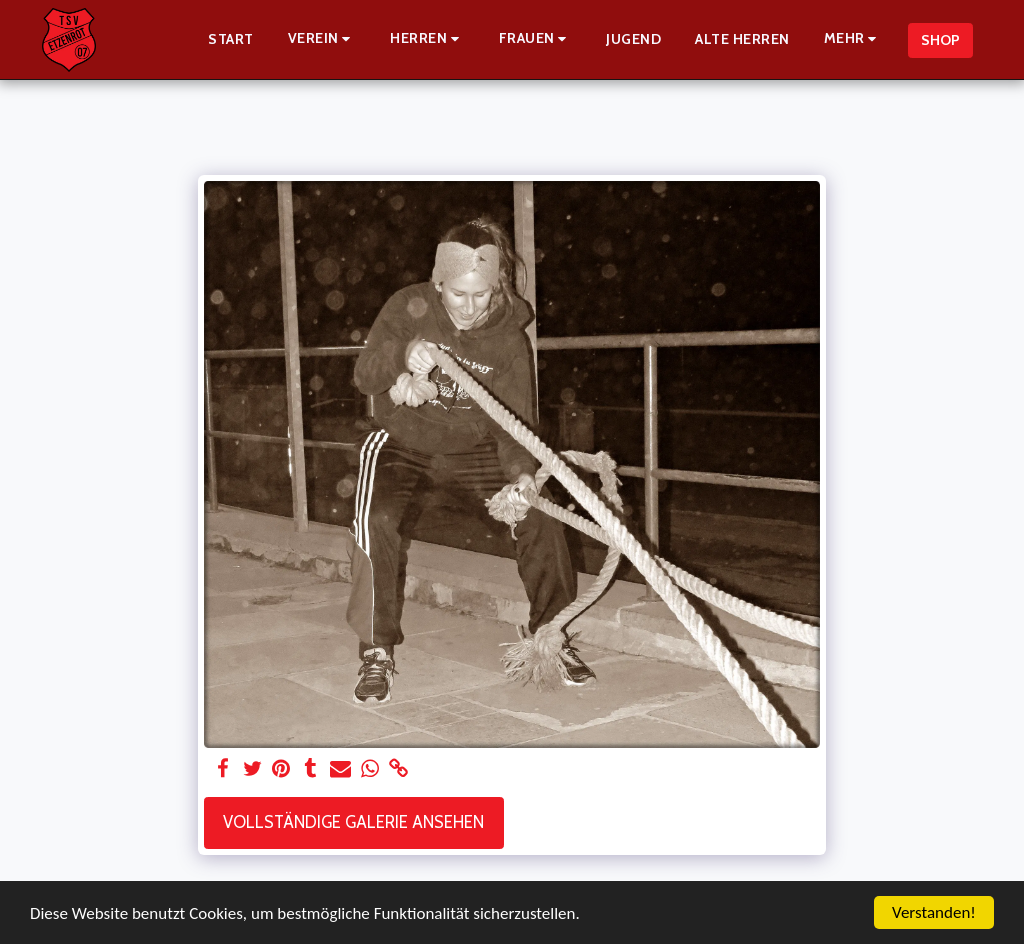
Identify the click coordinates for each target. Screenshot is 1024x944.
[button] (322, 39)
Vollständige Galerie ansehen (353, 822)
